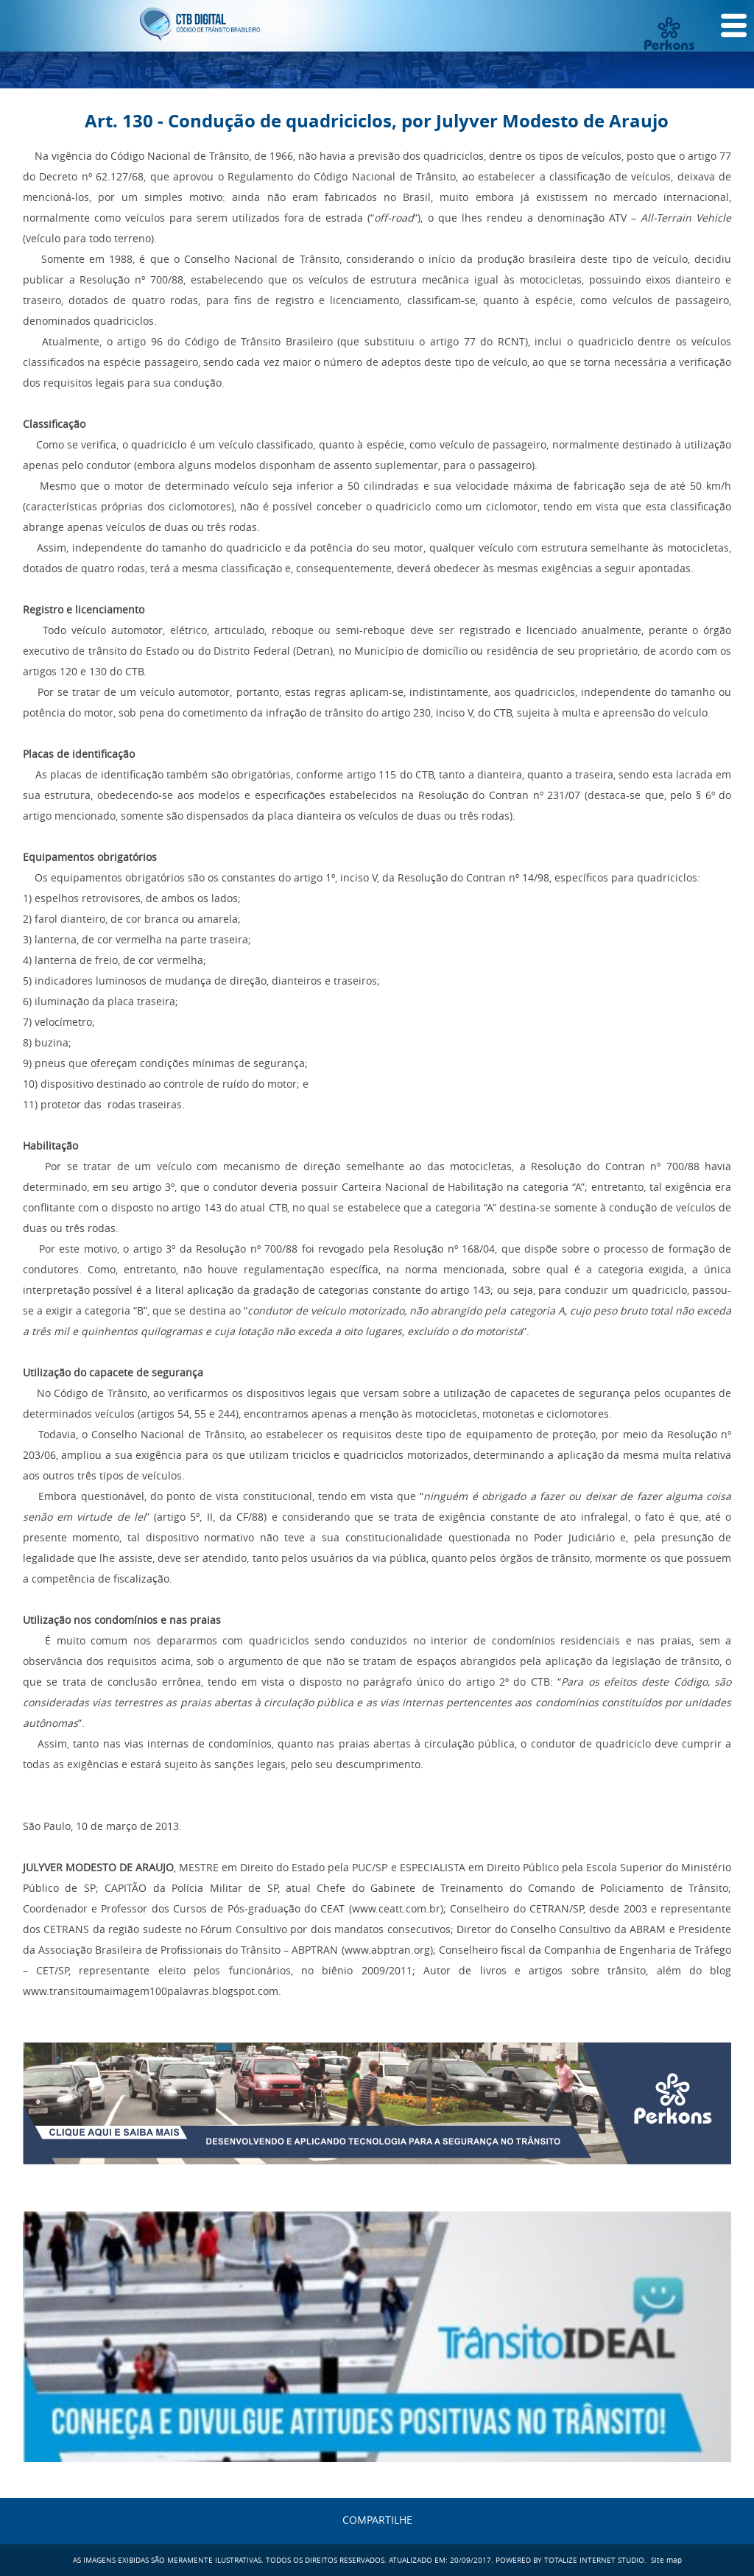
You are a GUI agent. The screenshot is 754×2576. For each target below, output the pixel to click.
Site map (666, 2560)
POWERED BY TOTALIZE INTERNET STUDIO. (571, 2560)
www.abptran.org (387, 1950)
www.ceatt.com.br (396, 1908)
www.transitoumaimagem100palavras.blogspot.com (150, 1991)
